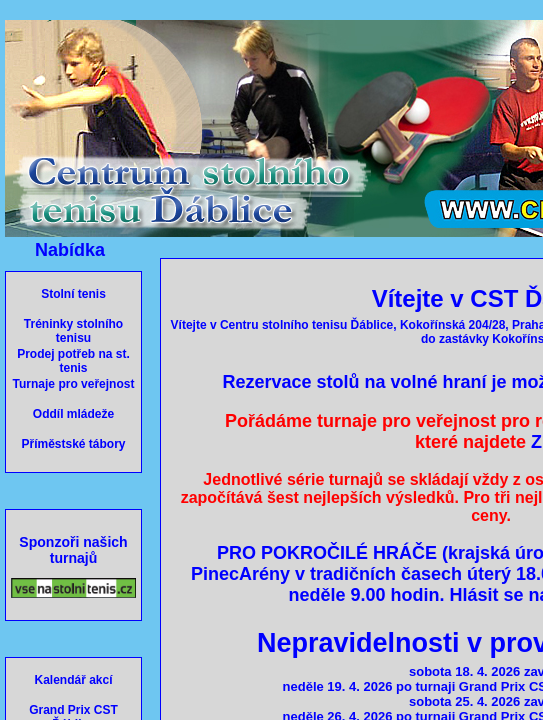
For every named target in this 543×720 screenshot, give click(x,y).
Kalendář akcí (73, 680)
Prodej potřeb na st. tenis (73, 361)
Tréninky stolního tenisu (73, 331)
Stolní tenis (73, 294)
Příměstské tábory (73, 444)
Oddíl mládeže (73, 414)
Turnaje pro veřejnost (74, 384)
